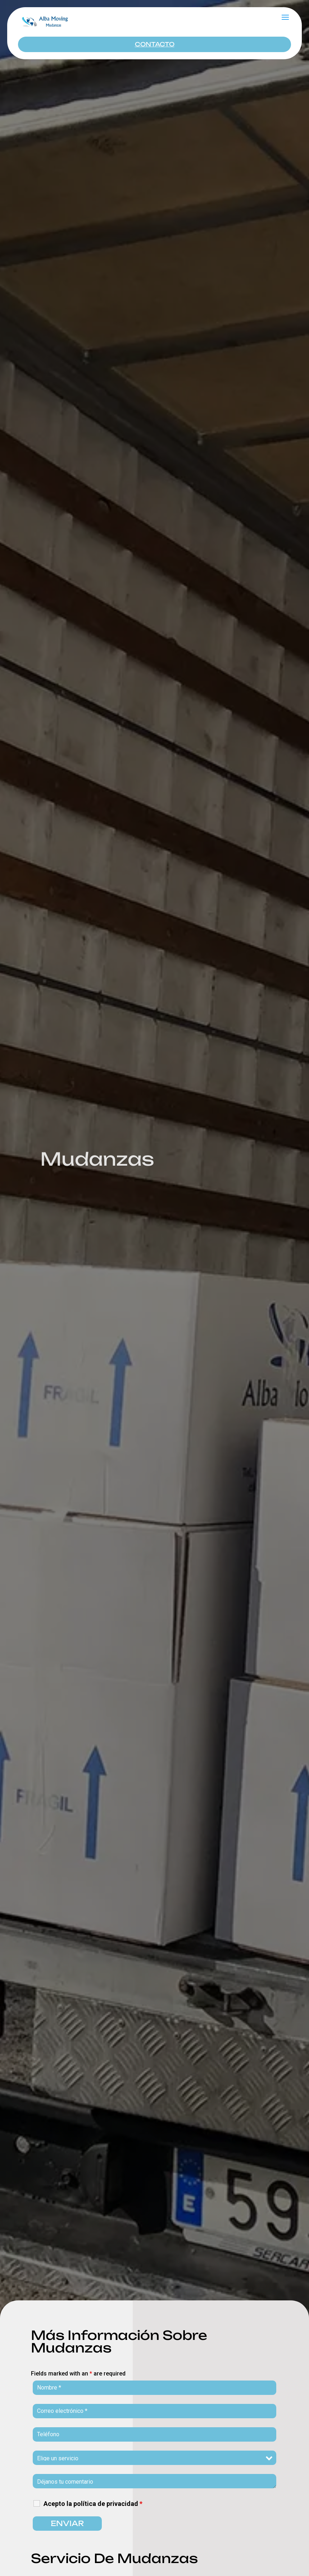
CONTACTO (154, 44)
